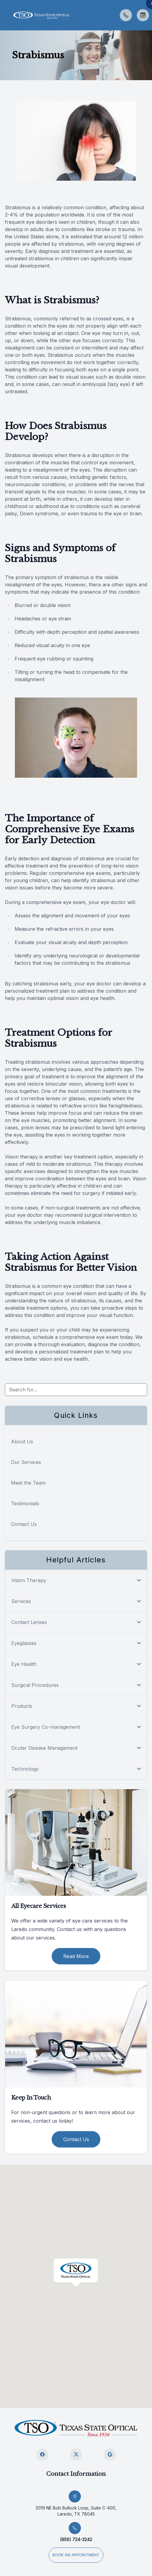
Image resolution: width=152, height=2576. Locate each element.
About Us (22, 1441)
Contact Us (24, 1524)
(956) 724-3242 (76, 2539)
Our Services (26, 1462)
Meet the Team (28, 1483)
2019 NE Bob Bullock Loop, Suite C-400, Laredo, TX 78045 (76, 2510)
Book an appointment (76, 2555)
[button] (4, 15)
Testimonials (25, 1503)
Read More (76, 1956)
